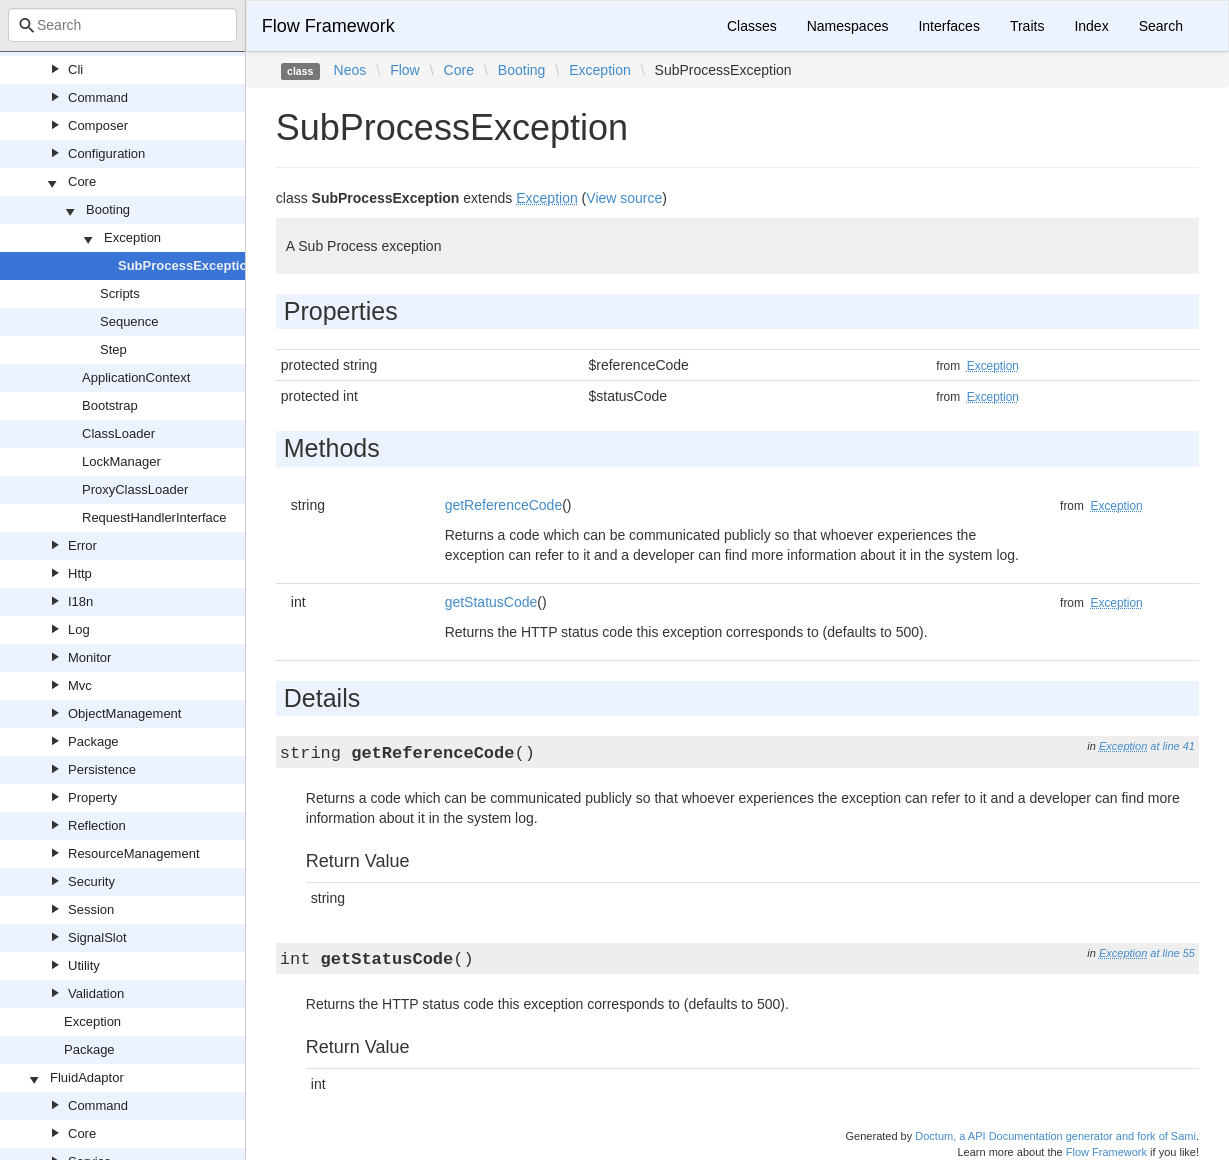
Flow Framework (328, 26)
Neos (350, 70)
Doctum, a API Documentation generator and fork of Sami (1055, 1136)
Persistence (102, 769)
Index (1091, 26)
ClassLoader (118, 433)
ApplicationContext (136, 377)
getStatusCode (491, 602)
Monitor (89, 657)
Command (98, 97)
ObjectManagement (124, 713)
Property (92, 797)
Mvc (80, 685)
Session (91, 909)
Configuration (106, 153)
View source (624, 198)
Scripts (120, 293)
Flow (405, 70)
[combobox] (122, 25)
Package (93, 741)
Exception (132, 237)
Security (91, 881)
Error (82, 545)
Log (79, 629)
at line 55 (1172, 953)
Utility (84, 965)
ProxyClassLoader (135, 489)
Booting (108, 209)
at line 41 (1172, 746)
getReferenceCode (504, 505)
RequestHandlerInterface (154, 517)
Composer (98, 125)
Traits (1027, 26)
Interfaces (948, 26)
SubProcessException (186, 265)
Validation (96, 993)
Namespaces (848, 26)
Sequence (129, 321)
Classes (752, 26)
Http (80, 573)
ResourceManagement (134, 853)
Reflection (97, 825)
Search (1161, 26)
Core (82, 181)
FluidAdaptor (87, 1077)
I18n (80, 601)
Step (113, 349)
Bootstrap (110, 405)
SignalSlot (97, 937)
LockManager (121, 461)
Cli (75, 69)
